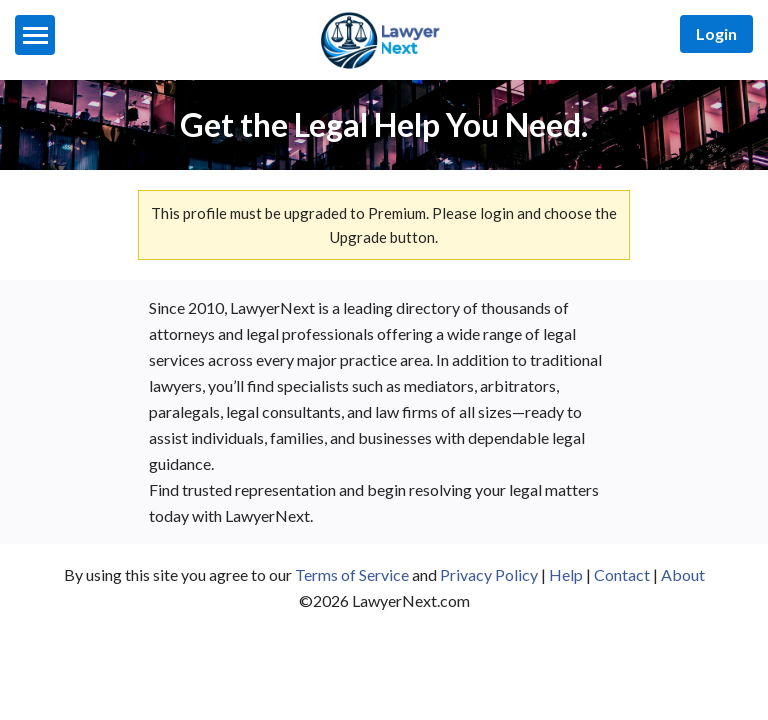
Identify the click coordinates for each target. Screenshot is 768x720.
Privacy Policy (489, 574)
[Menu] (35, 35)
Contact (622, 574)
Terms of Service (352, 574)
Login (716, 33)
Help (566, 574)
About (683, 574)
